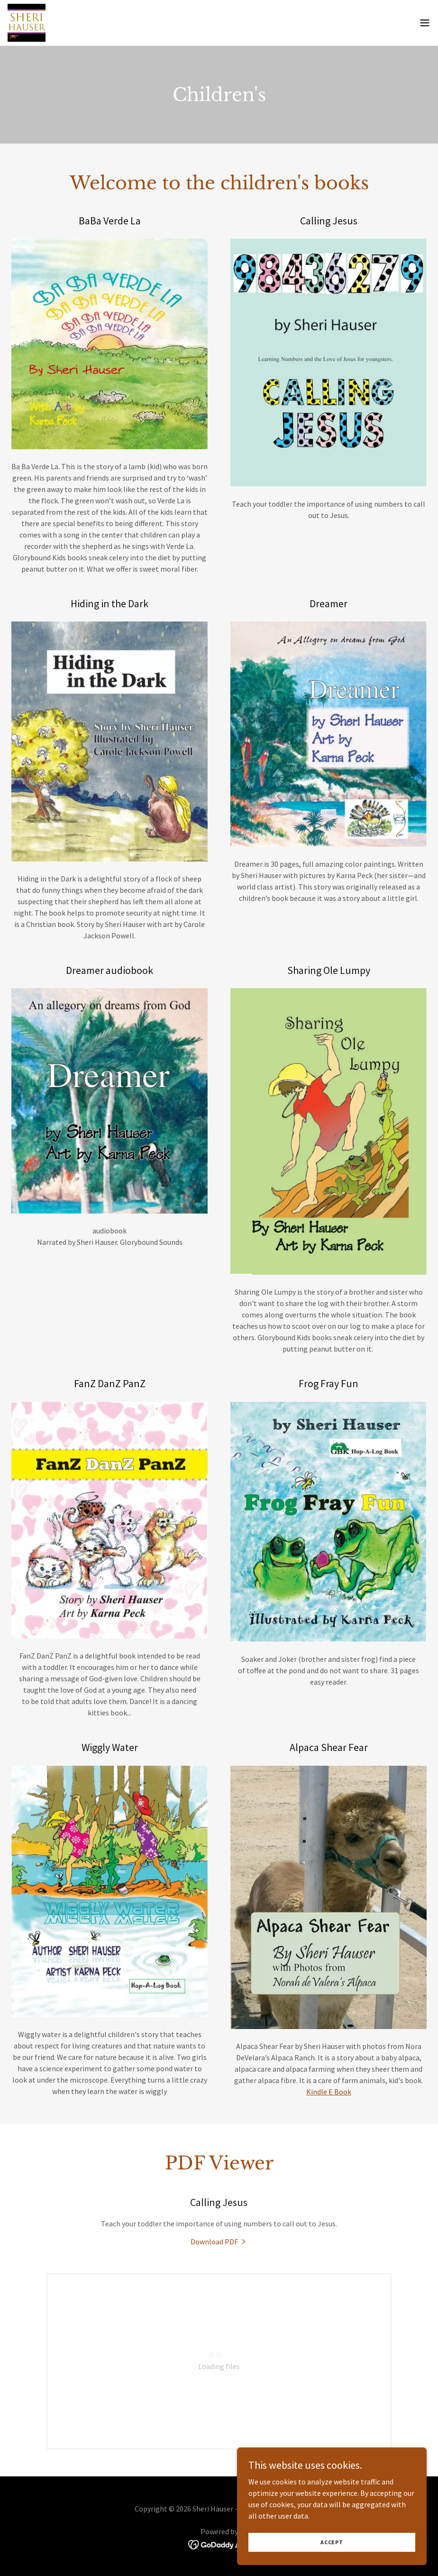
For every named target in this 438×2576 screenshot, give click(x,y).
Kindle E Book (328, 2091)
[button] (424, 22)
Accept (331, 2554)
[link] (27, 23)
